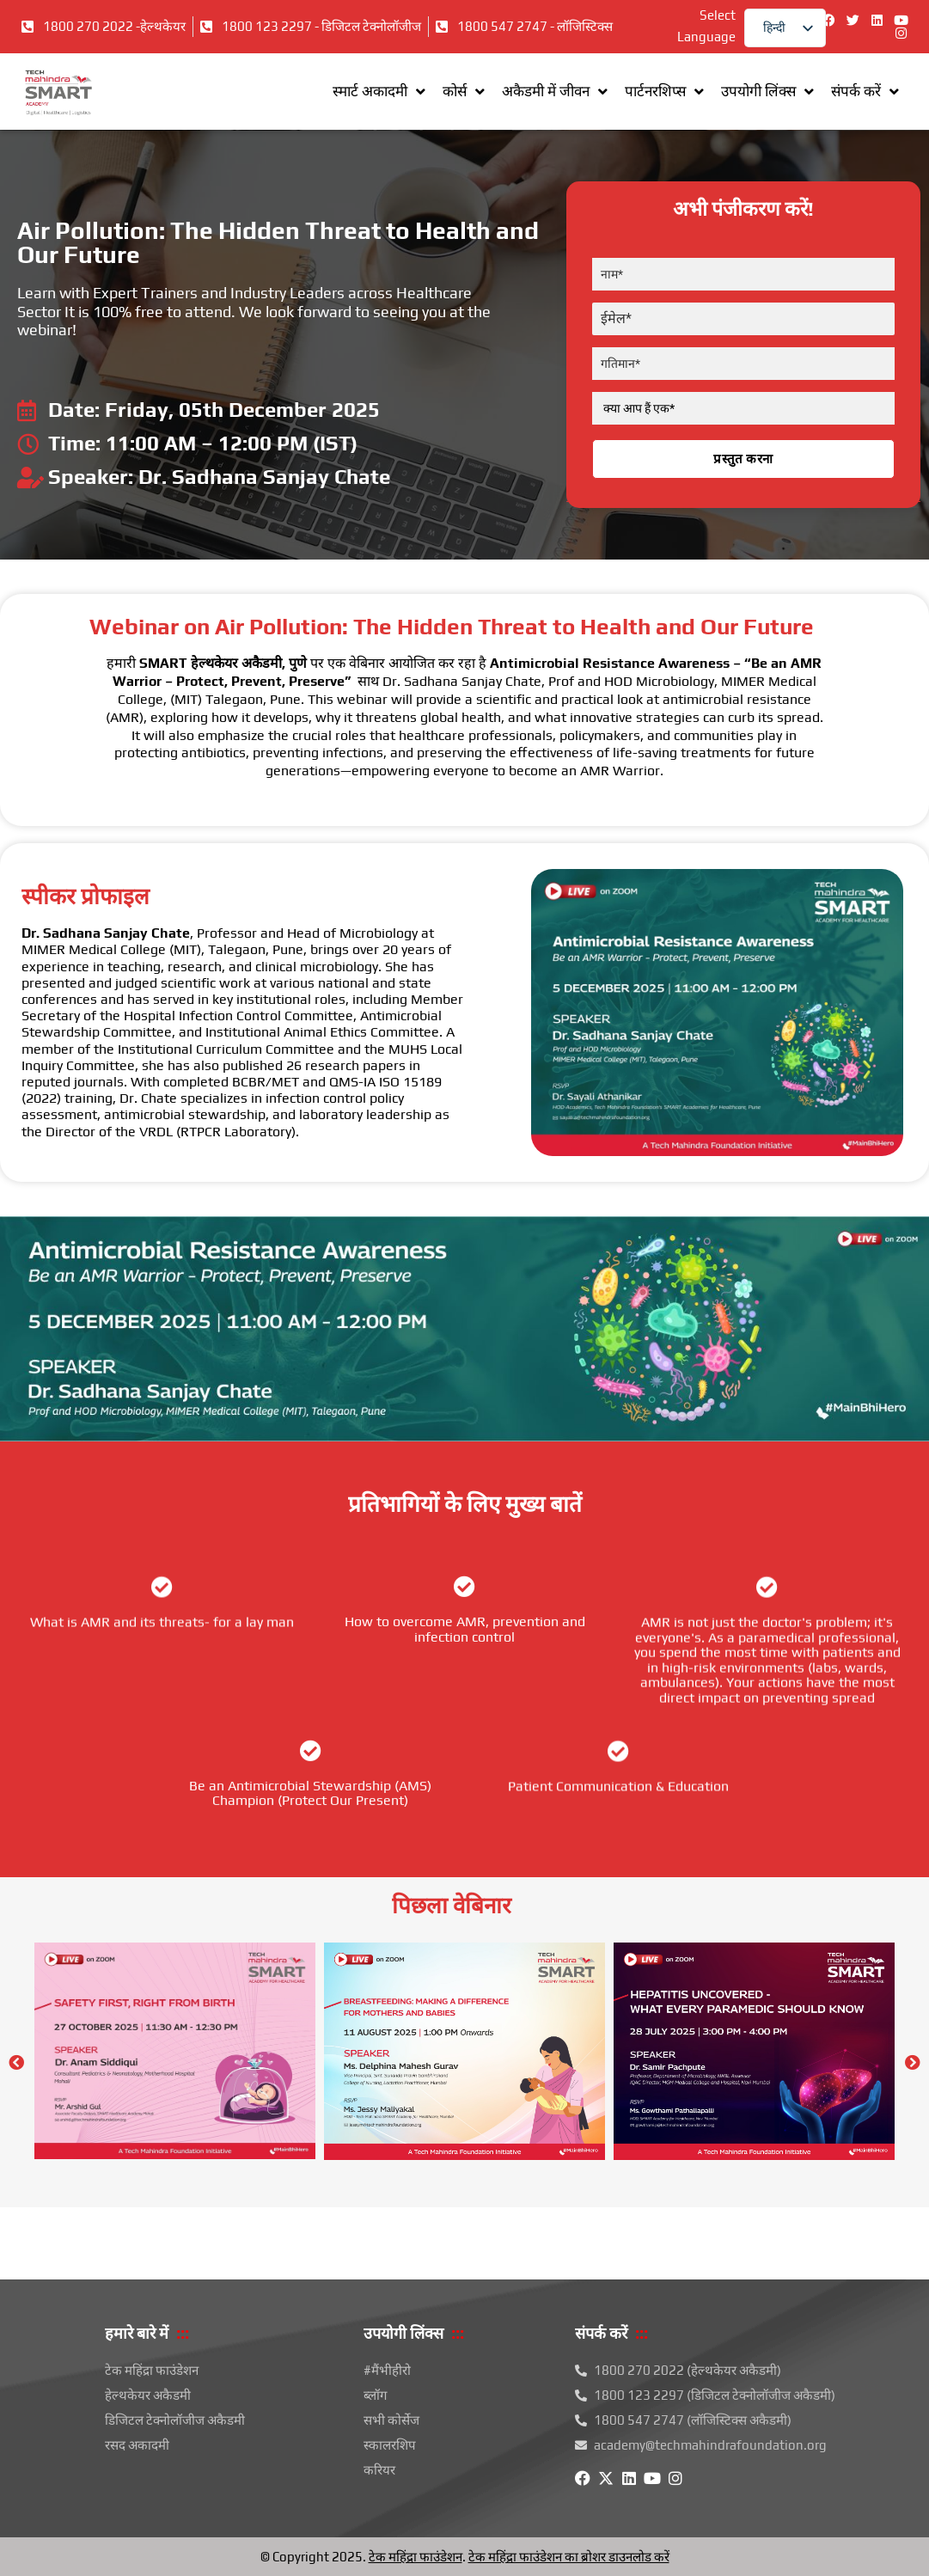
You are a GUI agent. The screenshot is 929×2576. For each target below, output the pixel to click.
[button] (16, 2062)
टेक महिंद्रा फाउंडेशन (415, 2556)
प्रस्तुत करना (743, 459)
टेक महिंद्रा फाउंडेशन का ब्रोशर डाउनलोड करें (568, 2556)
